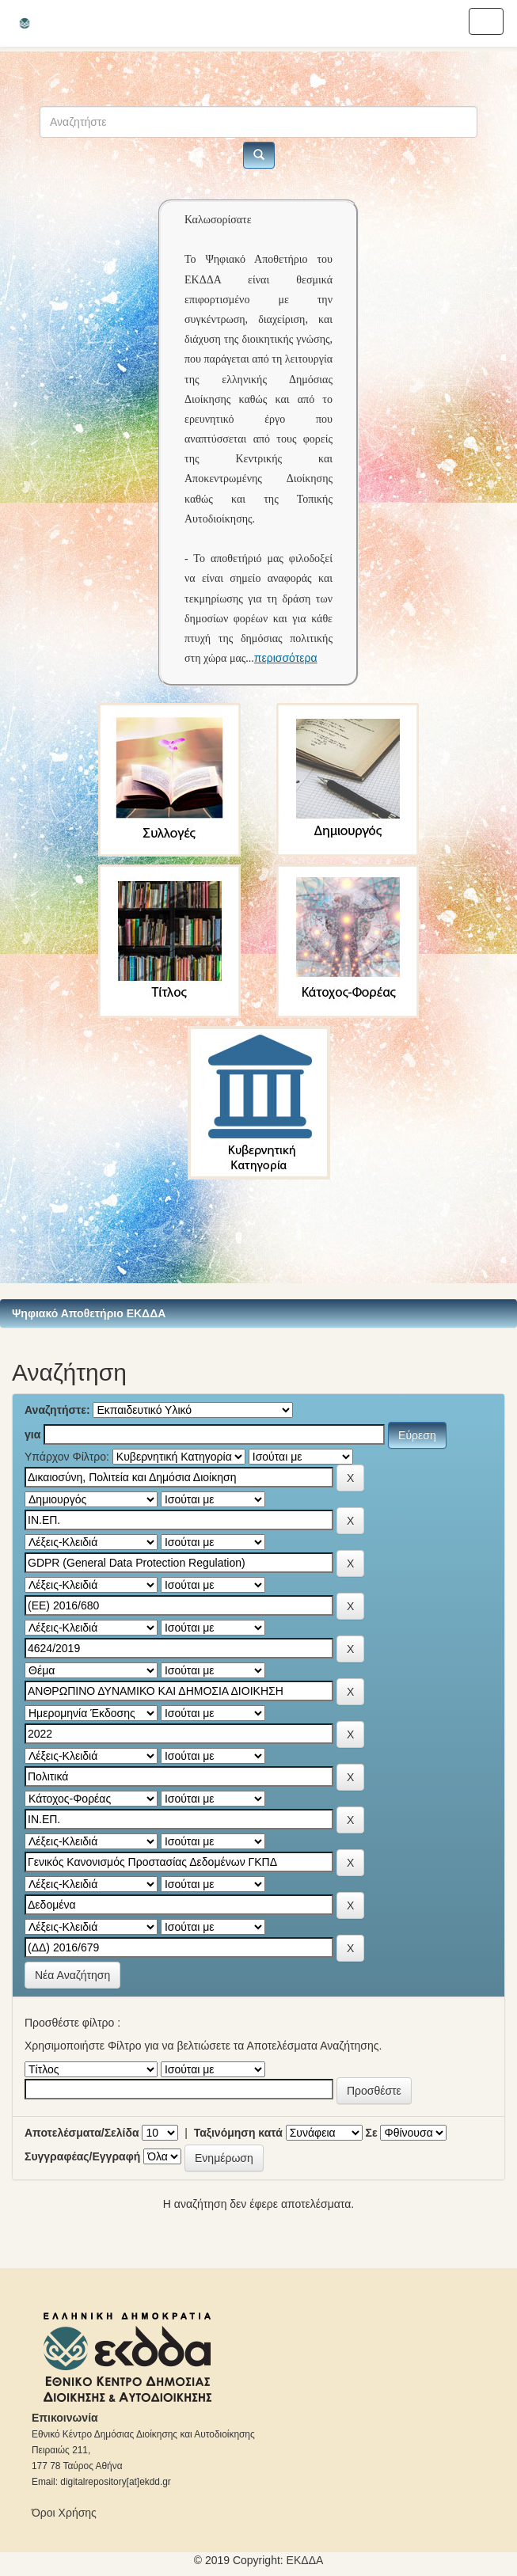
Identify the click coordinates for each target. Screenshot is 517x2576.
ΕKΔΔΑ (305, 2560)
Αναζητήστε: (57, 1410)
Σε (372, 2132)
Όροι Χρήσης (64, 2512)
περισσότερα (285, 658)
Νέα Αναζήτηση (72, 1975)
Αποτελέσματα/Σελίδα (82, 2132)
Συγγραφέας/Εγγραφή (82, 2156)
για (32, 1434)
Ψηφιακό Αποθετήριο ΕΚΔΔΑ (88, 1313)
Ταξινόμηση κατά (238, 2132)
